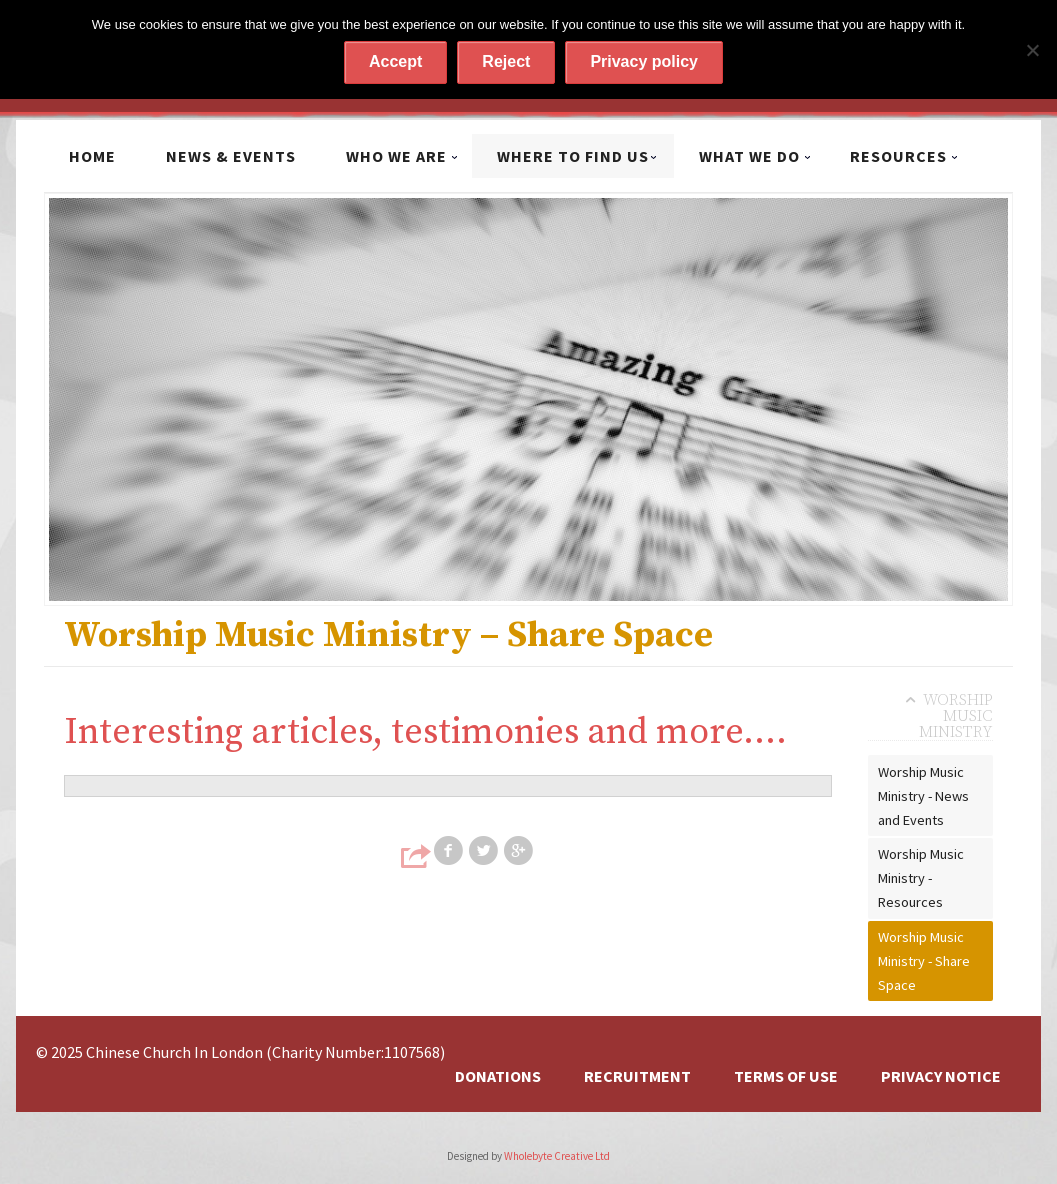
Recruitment (637, 1076)
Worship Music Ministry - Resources (921, 878)
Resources (898, 156)
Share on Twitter (485, 851)
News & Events (231, 156)
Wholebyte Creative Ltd (557, 1156)
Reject (506, 61)
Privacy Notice (941, 1076)
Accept (395, 61)
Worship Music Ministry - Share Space (924, 961)
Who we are (396, 156)
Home (92, 156)
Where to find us (573, 156)
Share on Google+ (520, 851)
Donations (498, 1076)
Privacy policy (644, 61)
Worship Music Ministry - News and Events (923, 796)
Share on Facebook (450, 851)
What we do (749, 156)
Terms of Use (786, 1076)
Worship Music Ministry (956, 716)
